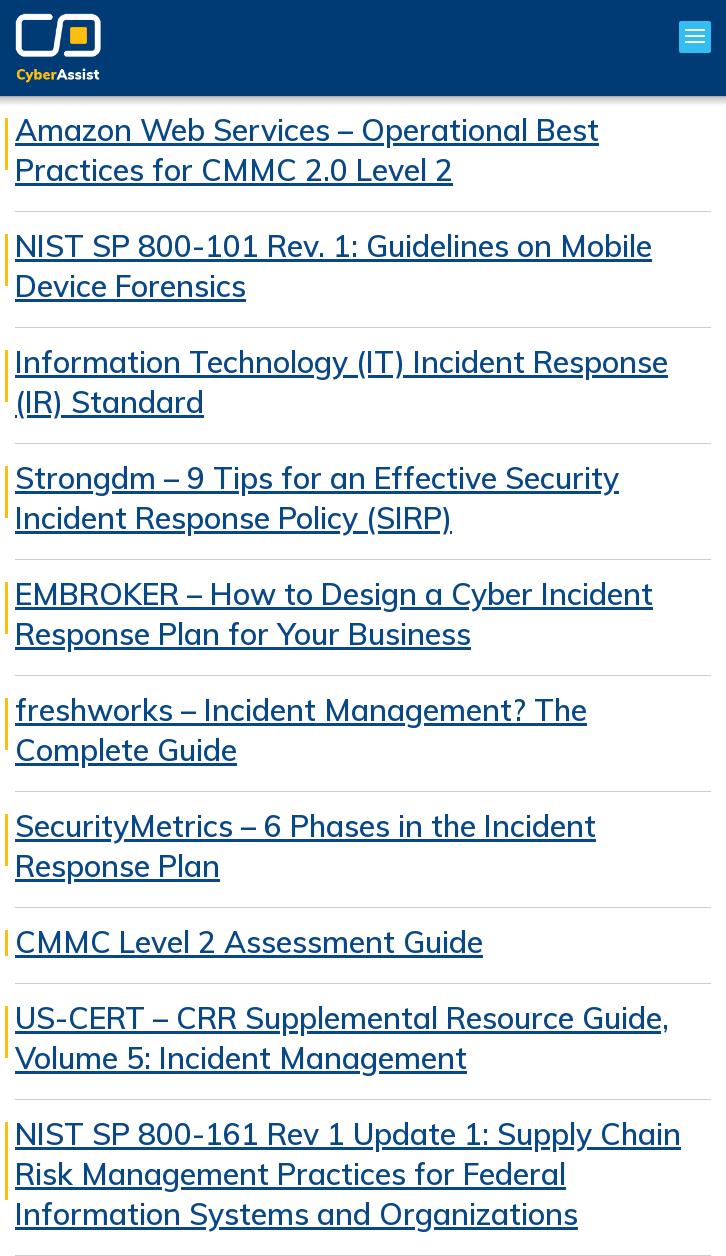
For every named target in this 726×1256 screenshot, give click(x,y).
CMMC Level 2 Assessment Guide (249, 942)
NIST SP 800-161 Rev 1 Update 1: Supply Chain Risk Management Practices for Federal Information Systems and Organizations (348, 1174)
